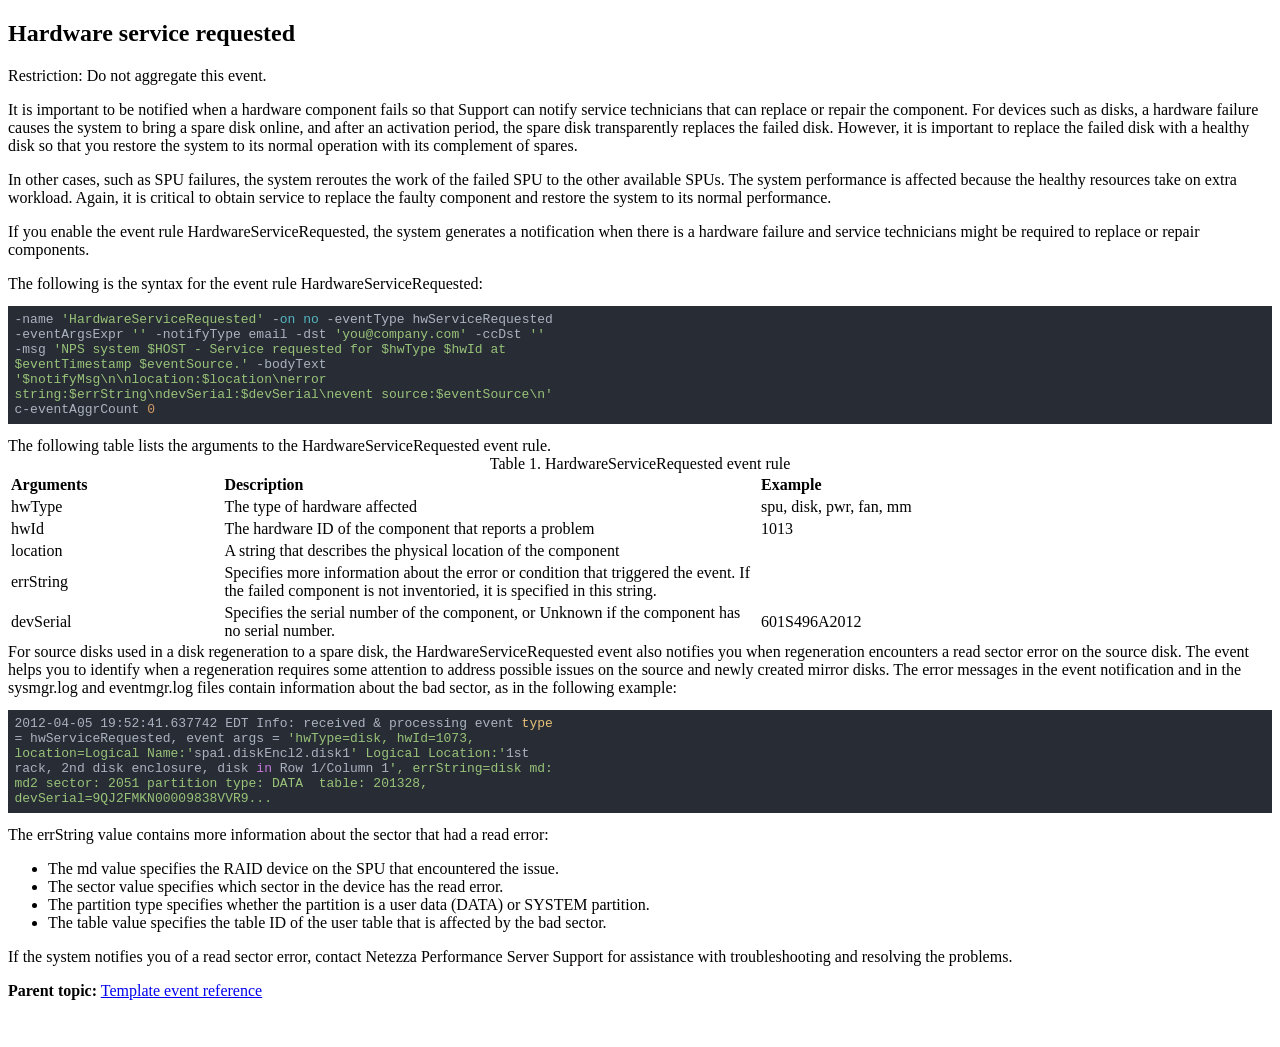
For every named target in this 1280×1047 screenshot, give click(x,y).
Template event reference (181, 1029)
